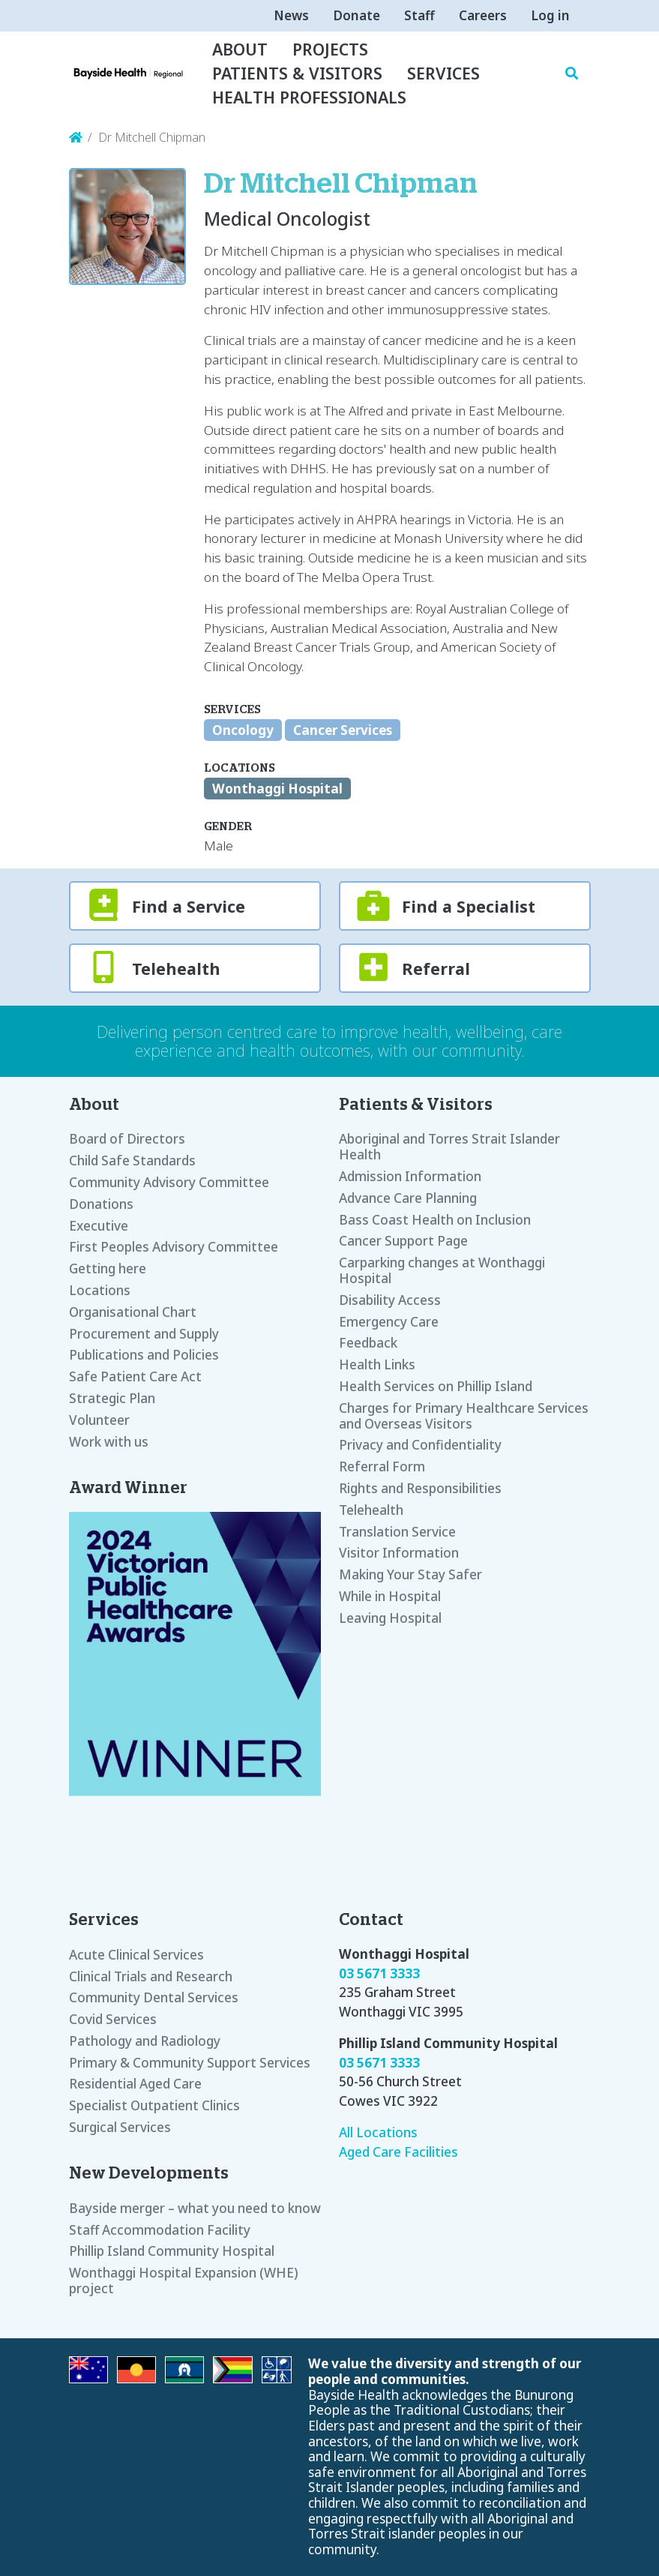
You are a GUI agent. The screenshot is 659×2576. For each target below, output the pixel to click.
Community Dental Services (153, 1997)
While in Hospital (390, 1596)
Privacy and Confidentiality (420, 1444)
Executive (98, 1225)
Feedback (368, 1342)
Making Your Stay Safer (410, 1574)
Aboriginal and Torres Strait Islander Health (449, 1146)
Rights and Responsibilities (420, 1488)
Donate (356, 15)
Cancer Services (342, 730)
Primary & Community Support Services (189, 2062)
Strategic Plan (112, 1398)
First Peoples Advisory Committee (173, 1246)
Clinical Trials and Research (150, 1976)
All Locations (378, 2132)
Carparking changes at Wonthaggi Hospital (442, 1270)
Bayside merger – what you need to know (195, 2208)
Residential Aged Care (135, 2083)
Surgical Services (120, 2127)
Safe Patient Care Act (135, 1376)
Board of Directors (127, 1138)
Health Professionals (309, 97)
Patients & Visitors (297, 73)
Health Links (377, 1364)
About (240, 49)
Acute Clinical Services (136, 1954)
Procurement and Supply (144, 1333)
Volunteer (99, 1420)
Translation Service (397, 1531)
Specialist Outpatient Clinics (154, 2105)
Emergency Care (389, 1321)
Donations (101, 1204)
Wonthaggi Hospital (277, 788)
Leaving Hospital (390, 1618)
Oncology (243, 730)
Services (443, 73)
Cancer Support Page (403, 1240)
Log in (550, 15)
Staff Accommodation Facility (159, 2230)
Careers (483, 15)
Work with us (108, 1441)
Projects (330, 49)
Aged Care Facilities (398, 2152)
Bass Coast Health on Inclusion (435, 1219)
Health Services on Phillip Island (435, 1386)
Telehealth (371, 1510)
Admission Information (410, 1176)
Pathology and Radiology (144, 2041)
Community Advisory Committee (169, 1182)
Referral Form (382, 1466)
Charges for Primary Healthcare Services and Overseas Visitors (464, 1415)
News (291, 15)
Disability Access (390, 1300)
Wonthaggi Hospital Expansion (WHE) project (183, 2280)
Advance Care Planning (408, 1198)
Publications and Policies (144, 1354)
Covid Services (113, 2019)
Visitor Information (399, 1552)
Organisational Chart (132, 1312)
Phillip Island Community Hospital (171, 2251)
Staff (419, 15)
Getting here (107, 1268)
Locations (99, 1290)
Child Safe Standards (132, 1160)
